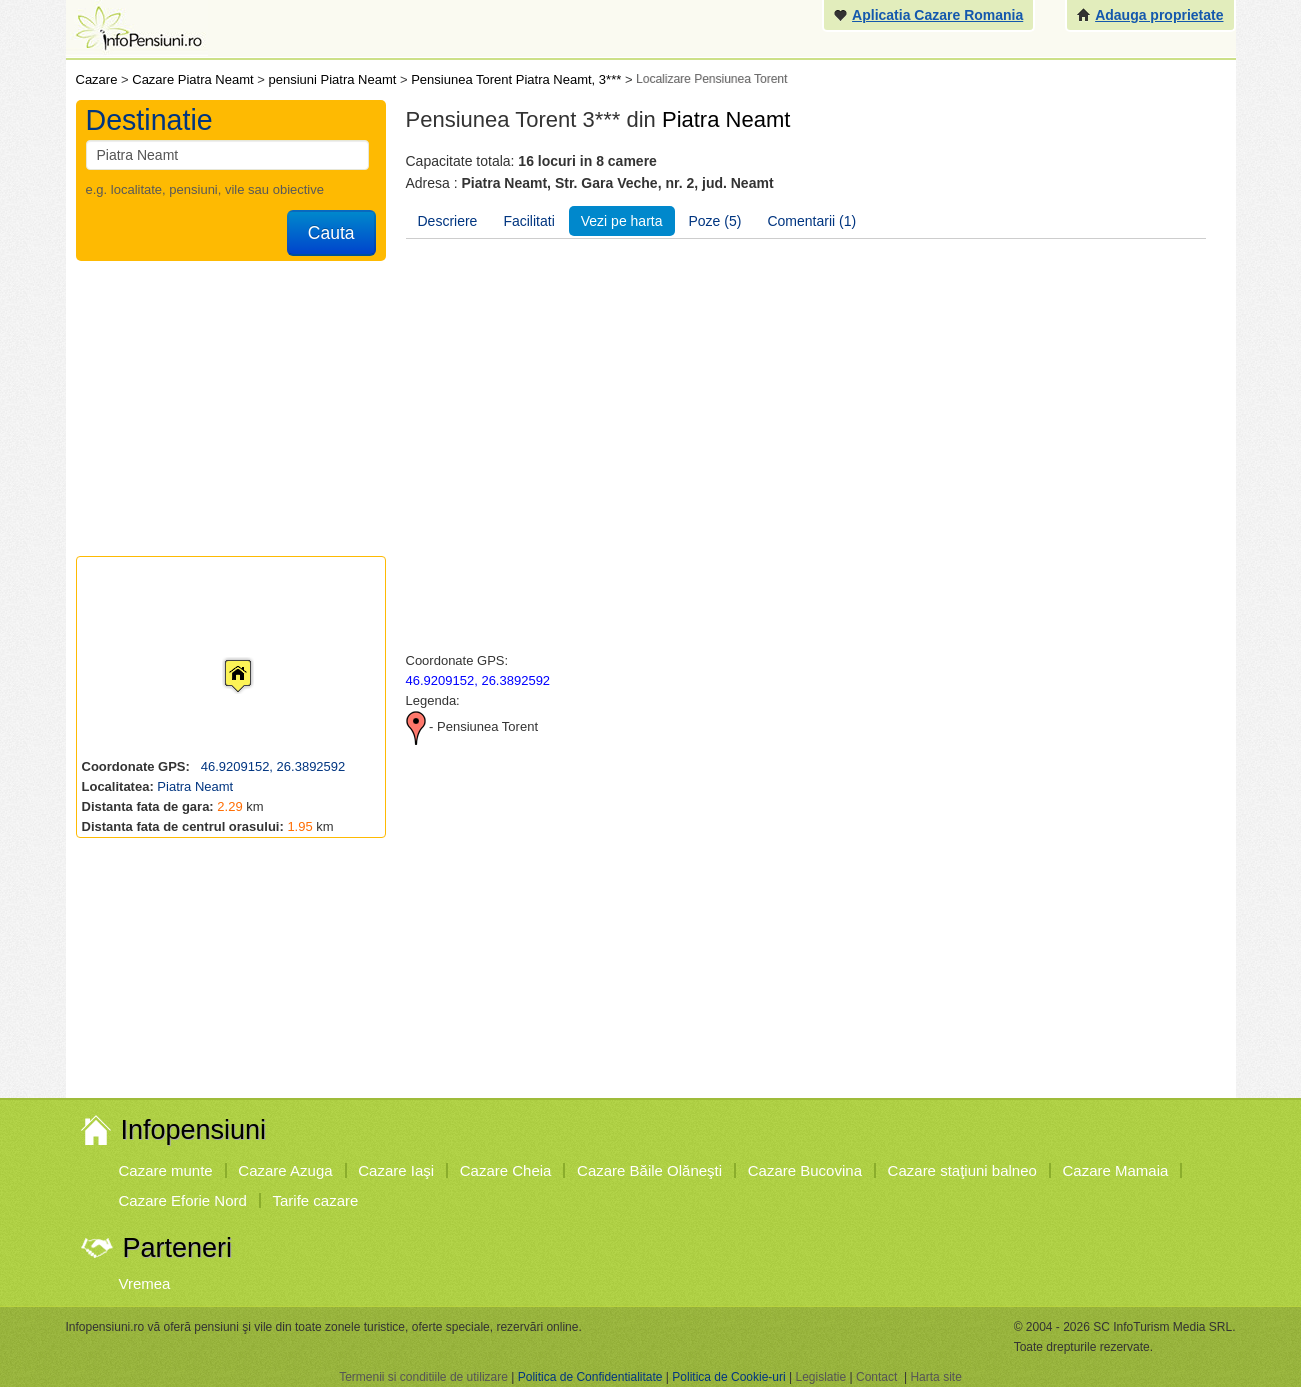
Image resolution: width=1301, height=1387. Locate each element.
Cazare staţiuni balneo (962, 1170)
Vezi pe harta (622, 221)
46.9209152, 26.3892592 (271, 766)
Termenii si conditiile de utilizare (423, 1377)
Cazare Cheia (506, 1170)
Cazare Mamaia (1116, 1170)
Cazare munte (166, 1170)
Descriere (448, 221)
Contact (876, 1377)
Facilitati (528, 221)
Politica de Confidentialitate (590, 1377)
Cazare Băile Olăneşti (649, 1170)
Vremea (145, 1283)
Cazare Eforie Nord (183, 1200)
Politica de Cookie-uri (728, 1377)
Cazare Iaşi (396, 1170)
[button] (222, 657)
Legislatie (820, 1377)
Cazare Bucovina (805, 1170)
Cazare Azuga (285, 1170)
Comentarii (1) (811, 221)
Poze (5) (715, 221)
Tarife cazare (316, 1200)
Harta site (935, 1377)
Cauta (331, 233)
